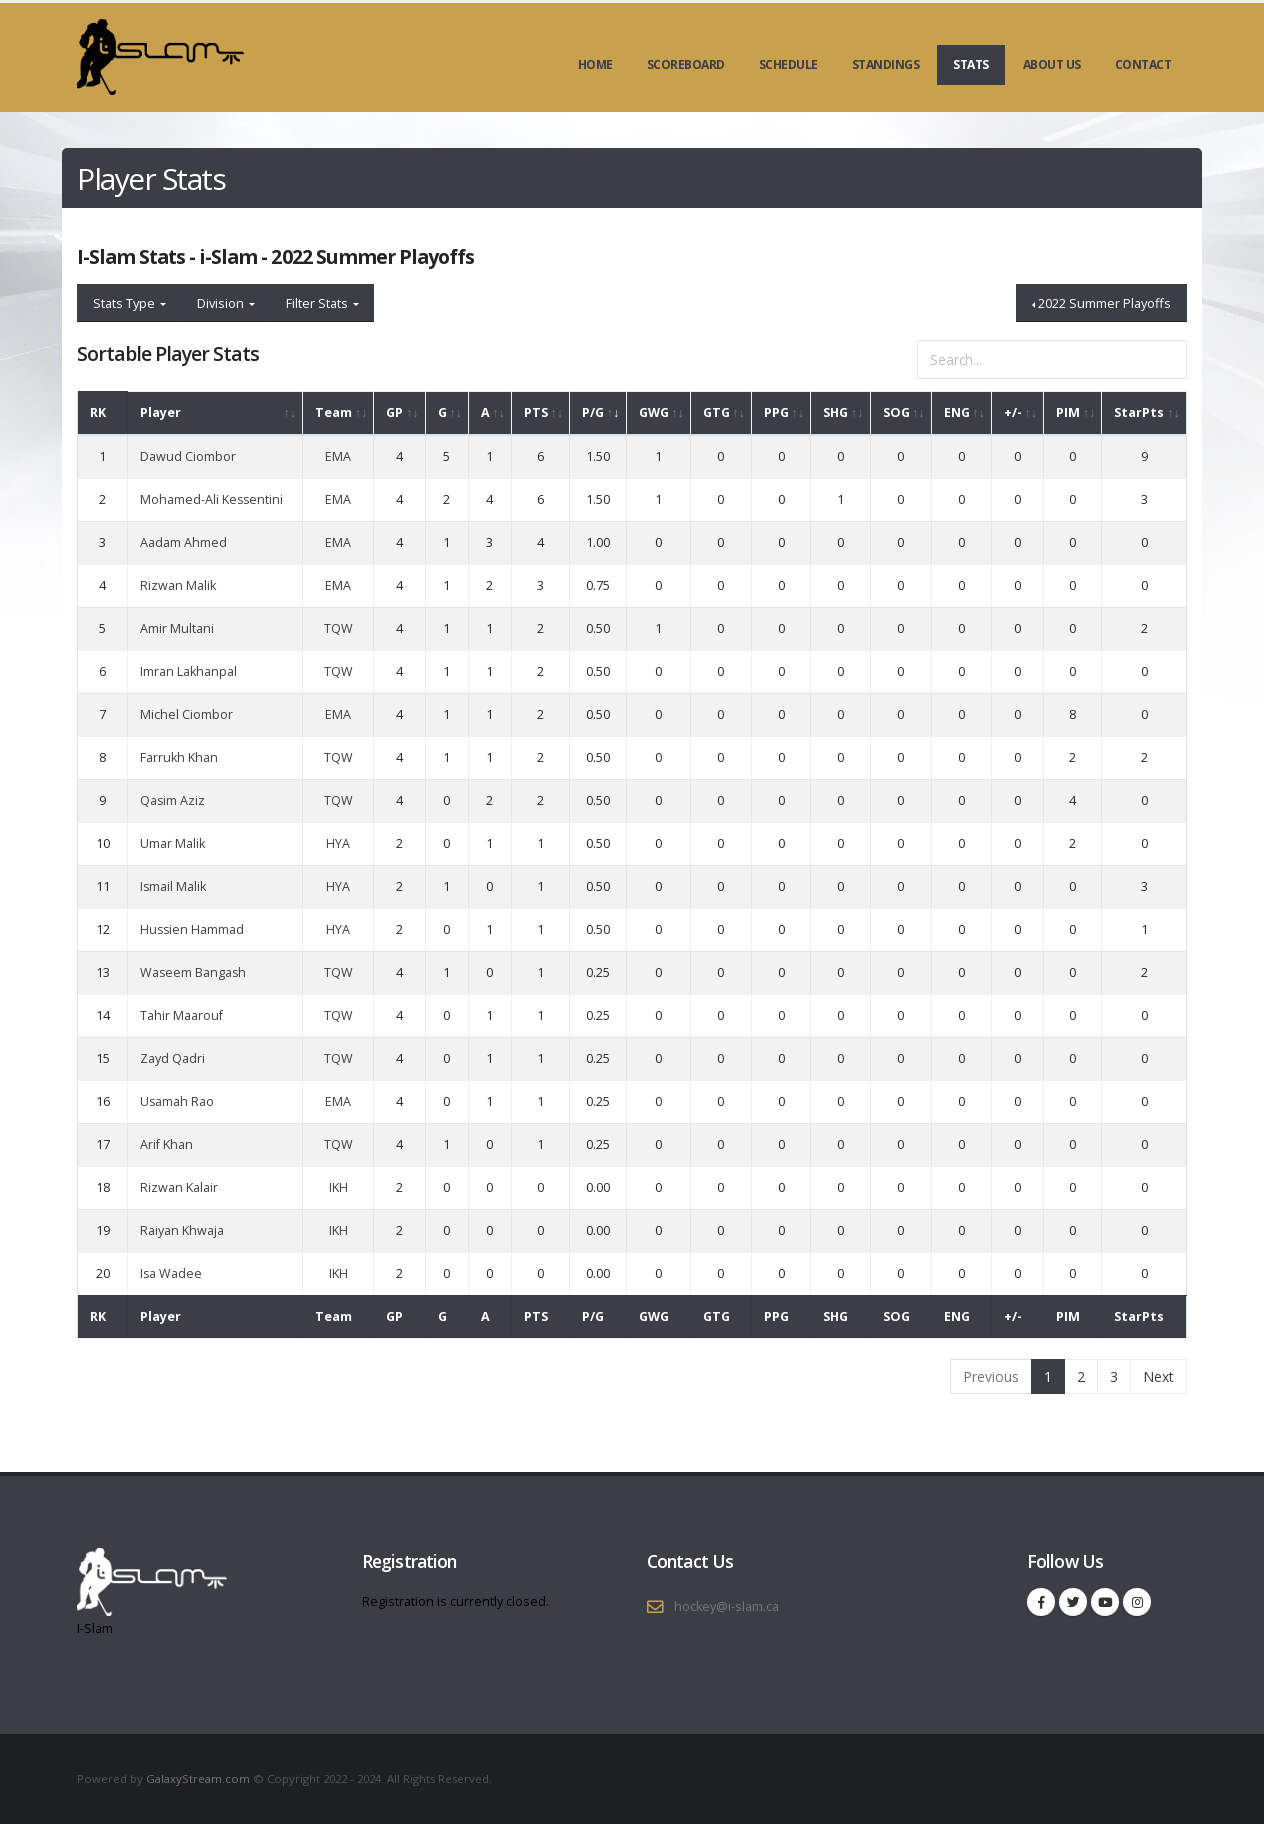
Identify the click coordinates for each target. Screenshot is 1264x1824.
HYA (338, 843)
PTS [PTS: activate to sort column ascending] (536, 412)
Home (595, 64)
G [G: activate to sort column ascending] (442, 412)
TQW (338, 628)
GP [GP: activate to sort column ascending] (394, 412)
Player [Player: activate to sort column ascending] (160, 412)
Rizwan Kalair (179, 1187)
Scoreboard (686, 64)
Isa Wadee (171, 1273)
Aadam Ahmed (183, 542)
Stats (971, 64)
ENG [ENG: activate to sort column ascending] (957, 412)
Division (222, 303)
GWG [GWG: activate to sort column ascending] (654, 412)
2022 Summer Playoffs (1104, 303)
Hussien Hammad (192, 929)
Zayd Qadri (172, 1058)
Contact (1143, 64)
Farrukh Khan (179, 757)
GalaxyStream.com (199, 1778)
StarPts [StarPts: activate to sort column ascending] (1139, 412)
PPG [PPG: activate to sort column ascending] (776, 412)
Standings (886, 64)
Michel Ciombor (186, 714)
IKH (338, 1187)
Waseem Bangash (193, 972)
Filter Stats (318, 303)
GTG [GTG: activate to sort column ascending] (716, 412)
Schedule (788, 64)
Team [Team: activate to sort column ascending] (333, 412)
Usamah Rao (177, 1101)
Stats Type (125, 303)
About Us (1052, 64)
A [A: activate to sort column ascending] (485, 412)
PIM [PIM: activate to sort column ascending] (1068, 412)
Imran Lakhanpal (188, 671)
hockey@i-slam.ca (726, 1606)
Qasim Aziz (172, 800)
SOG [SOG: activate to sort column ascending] (896, 412)
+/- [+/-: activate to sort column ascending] (1013, 412)
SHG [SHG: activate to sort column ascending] (835, 412)
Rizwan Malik (178, 585)
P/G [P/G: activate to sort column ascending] (593, 412)
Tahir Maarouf (181, 1015)
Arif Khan (166, 1144)
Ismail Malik (173, 886)
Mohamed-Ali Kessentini (211, 499)
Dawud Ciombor (188, 456)
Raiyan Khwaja (182, 1230)
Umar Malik (172, 843)
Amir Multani (177, 628)
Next (1158, 1376)
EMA (338, 456)
